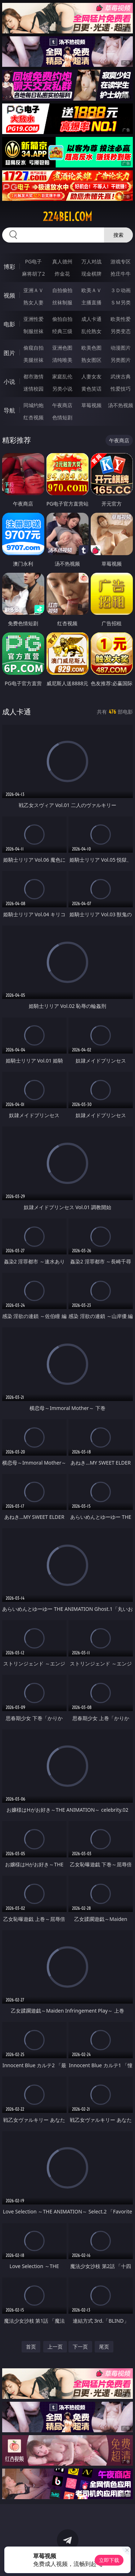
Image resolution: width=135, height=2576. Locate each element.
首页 (31, 2346)
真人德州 (62, 261)
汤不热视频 (120, 405)
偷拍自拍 (62, 318)
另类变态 (121, 331)
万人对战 (91, 261)
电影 (9, 324)
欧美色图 (91, 347)
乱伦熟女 (91, 331)
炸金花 (62, 273)
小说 (9, 382)
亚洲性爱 (33, 318)
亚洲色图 (62, 347)
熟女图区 (91, 359)
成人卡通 (91, 318)
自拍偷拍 (62, 290)
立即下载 (109, 2560)
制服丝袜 (33, 331)
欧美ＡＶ (91, 290)
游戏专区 (121, 261)
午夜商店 (62, 405)
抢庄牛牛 (121, 273)
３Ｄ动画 (121, 290)
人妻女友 (91, 376)
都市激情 (33, 376)
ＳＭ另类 (121, 302)
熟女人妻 (33, 302)
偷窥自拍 (33, 347)
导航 (9, 410)
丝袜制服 (62, 302)
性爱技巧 (121, 388)
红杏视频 (33, 417)
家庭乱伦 (62, 376)
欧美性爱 (121, 318)
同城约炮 (33, 405)
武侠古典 (121, 376)
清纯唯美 (62, 359)
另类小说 (62, 388)
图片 (9, 353)
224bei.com (67, 216)
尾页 (104, 2346)
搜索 (118, 234)
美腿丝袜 (33, 359)
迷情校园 (33, 388)
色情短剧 (62, 417)
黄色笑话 (91, 388)
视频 (9, 295)
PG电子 (33, 261)
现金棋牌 (91, 273)
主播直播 (91, 302)
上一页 (55, 2346)
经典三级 (62, 331)
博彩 (9, 267)
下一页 (80, 2346)
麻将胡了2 (33, 273)
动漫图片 (121, 347)
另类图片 (121, 359)
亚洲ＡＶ (33, 290)
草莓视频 (91, 405)
